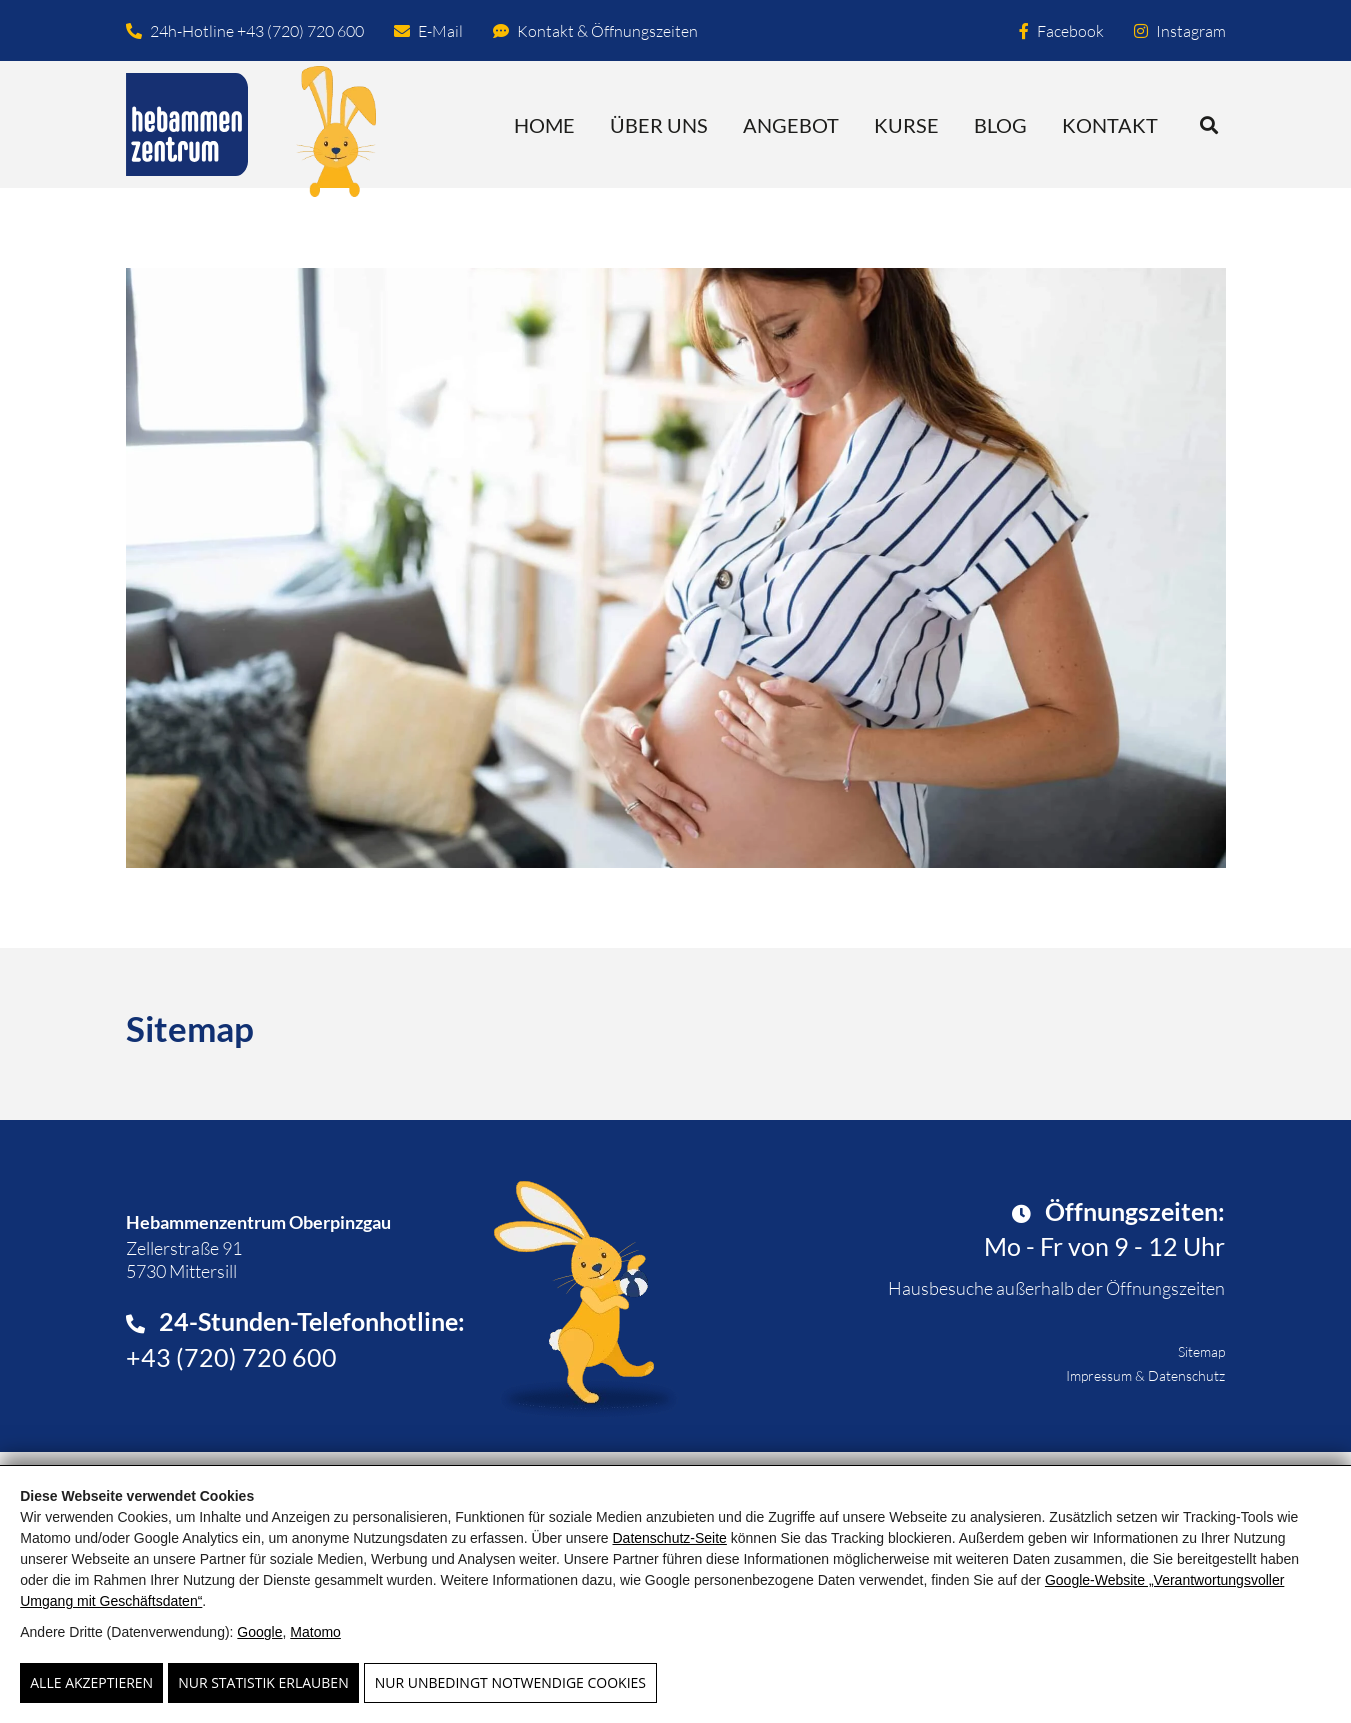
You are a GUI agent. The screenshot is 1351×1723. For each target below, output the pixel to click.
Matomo (315, 1632)
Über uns (659, 125)
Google (259, 1632)
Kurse (906, 125)
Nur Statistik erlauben (263, 1682)
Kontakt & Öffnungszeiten (595, 31)
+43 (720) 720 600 (231, 1357)
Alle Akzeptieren (91, 1682)
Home (544, 125)
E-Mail (428, 31)
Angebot (791, 125)
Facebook (1061, 31)
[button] (1209, 124)
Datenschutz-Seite (669, 1538)
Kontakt (1110, 125)
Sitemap (1201, 1351)
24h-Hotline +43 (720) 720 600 (245, 31)
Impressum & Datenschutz (1145, 1375)
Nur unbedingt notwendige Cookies (510, 1682)
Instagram (1180, 31)
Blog (1000, 125)
